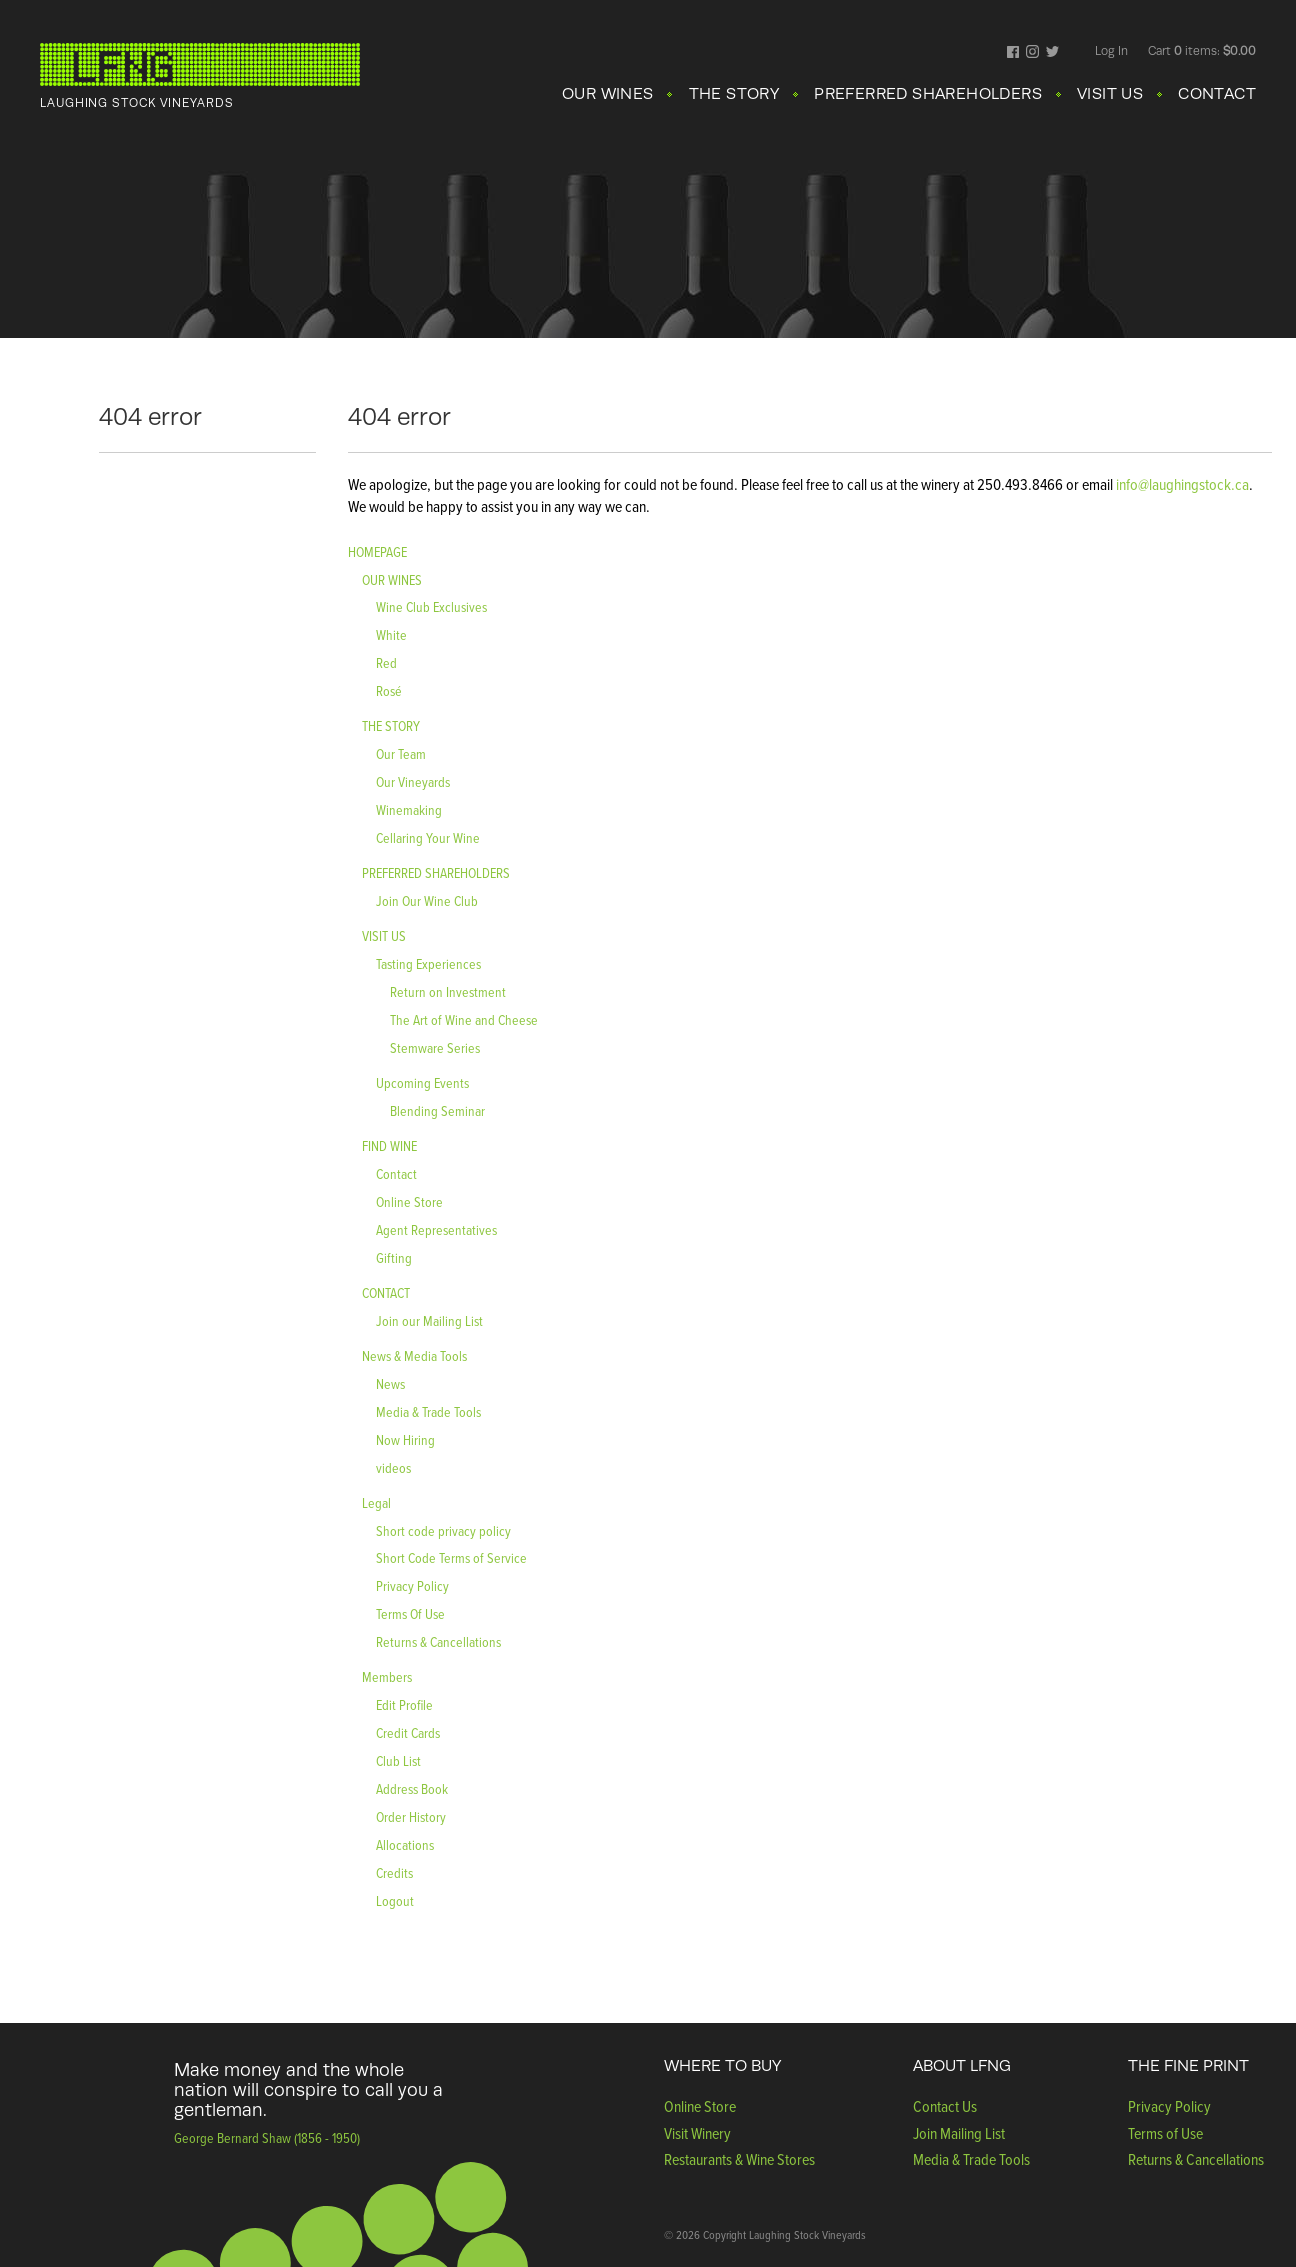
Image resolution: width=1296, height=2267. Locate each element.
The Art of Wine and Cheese (464, 1019)
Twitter (1052, 53)
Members (387, 1676)
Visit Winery (697, 2133)
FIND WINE (389, 1145)
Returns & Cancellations (438, 1641)
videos (393, 1467)
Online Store (409, 1201)
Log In (1111, 51)
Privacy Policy (412, 1585)
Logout (395, 1900)
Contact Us (945, 2106)
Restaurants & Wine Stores (739, 2159)
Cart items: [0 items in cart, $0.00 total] (1202, 51)
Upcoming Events (422, 1082)
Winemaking (409, 809)
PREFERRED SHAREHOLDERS (928, 94)
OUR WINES (608, 94)
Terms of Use (1165, 2133)
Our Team (401, 753)
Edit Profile (404, 1704)
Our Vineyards (413, 781)
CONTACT (1217, 94)
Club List (398, 1760)
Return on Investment (448, 991)
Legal (376, 1502)
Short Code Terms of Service (451, 1557)
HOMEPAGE (377, 551)
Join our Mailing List (429, 1320)
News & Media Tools (414, 1355)
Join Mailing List (959, 2133)
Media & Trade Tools (428, 1411)
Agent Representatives (436, 1229)
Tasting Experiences (428, 963)
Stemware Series (435, 1047)
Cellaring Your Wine (428, 837)
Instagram (1032, 53)
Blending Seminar (437, 1110)
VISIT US (1110, 94)
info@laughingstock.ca (1181, 484)
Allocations (405, 1844)
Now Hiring (405, 1439)
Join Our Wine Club (427, 900)
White (391, 634)
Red (386, 662)
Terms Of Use (410, 1613)
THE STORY (734, 94)
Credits (394, 1872)
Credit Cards (408, 1732)
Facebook (1013, 53)
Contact (396, 1173)
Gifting (394, 1257)
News (390, 1383)
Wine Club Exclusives (431, 606)
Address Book (412, 1788)
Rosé (389, 690)
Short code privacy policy (443, 1530)
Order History (411, 1816)
